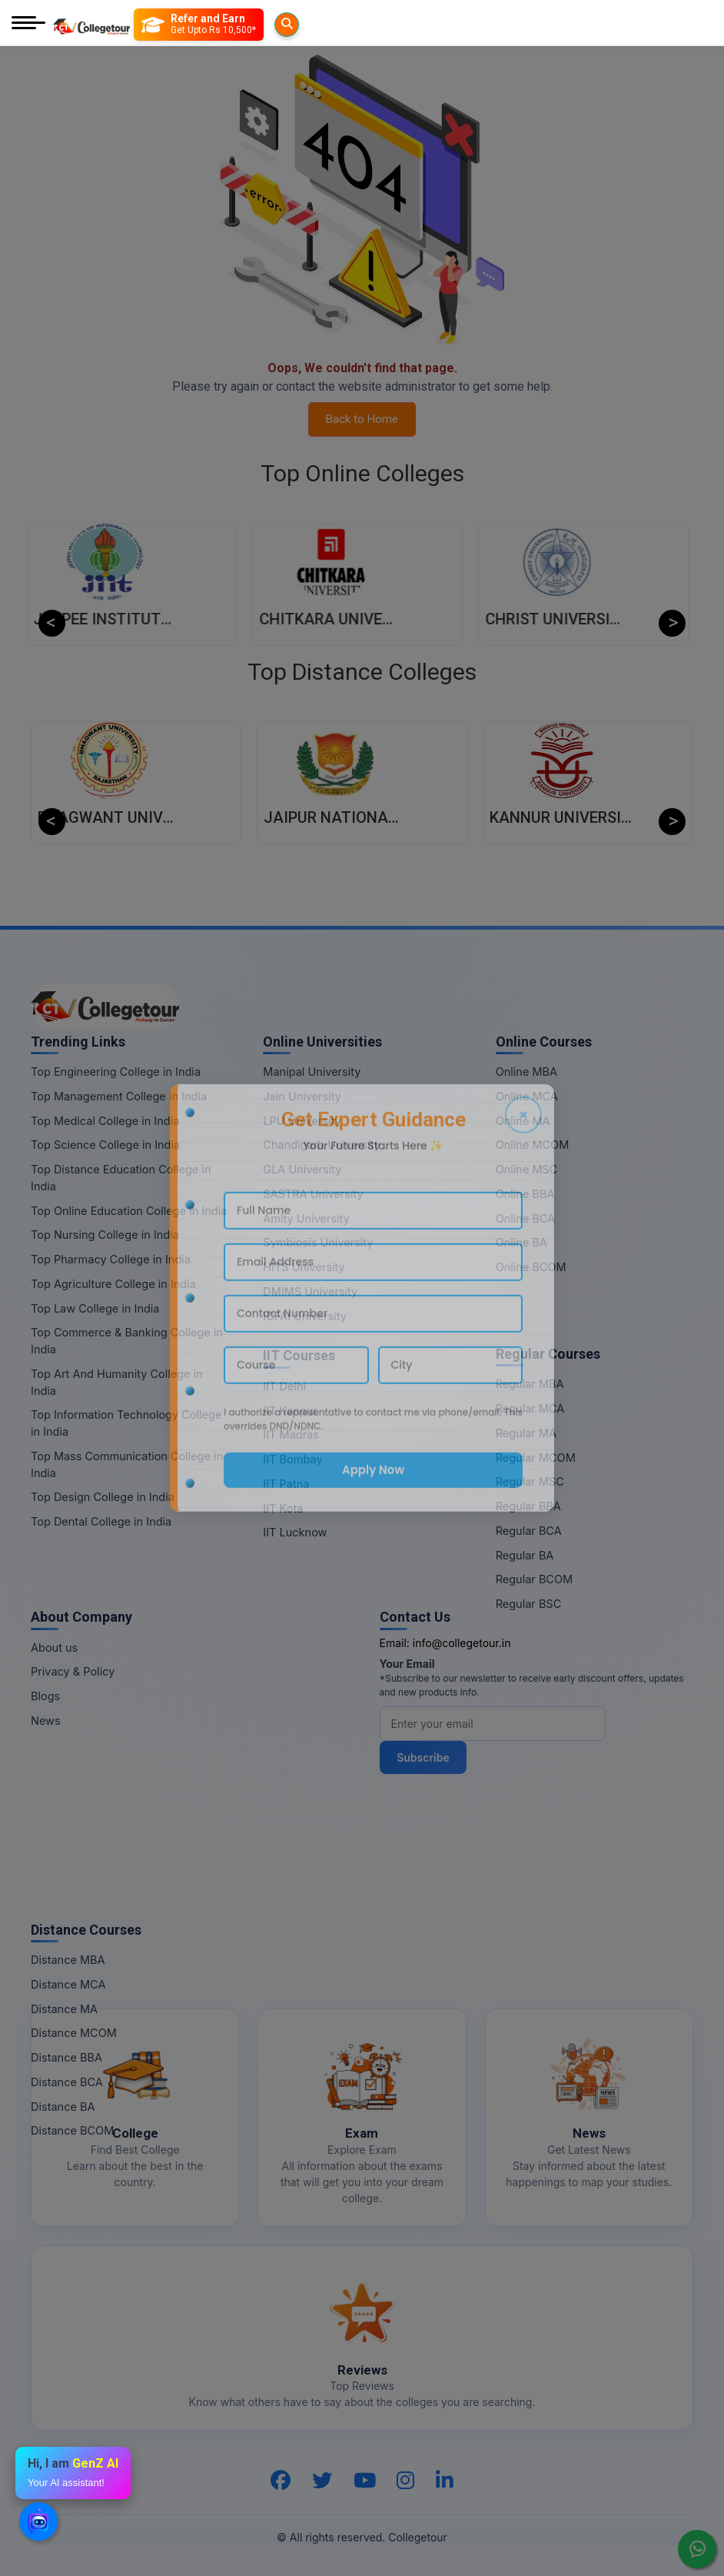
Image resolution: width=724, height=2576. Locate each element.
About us (54, 1647)
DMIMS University (310, 1291)
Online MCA (527, 1096)
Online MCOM (533, 1144)
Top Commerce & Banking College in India (127, 1341)
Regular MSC (530, 1481)
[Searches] (152, 24)
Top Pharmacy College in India (111, 1259)
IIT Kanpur (290, 1410)
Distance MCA (68, 1984)
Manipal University (311, 1071)
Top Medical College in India (105, 1120)
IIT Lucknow (295, 1532)
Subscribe (427, 1757)
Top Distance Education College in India (121, 1178)
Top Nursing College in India (105, 1234)
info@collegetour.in (462, 1642)
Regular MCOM (536, 1457)
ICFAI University (305, 1316)
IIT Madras (291, 1434)
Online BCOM (531, 1266)
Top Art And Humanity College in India (117, 1382)
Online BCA (526, 1218)
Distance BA (63, 2106)
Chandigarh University (321, 1144)
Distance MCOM (74, 2032)
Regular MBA (530, 1383)
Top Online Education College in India (129, 1210)
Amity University (306, 1218)
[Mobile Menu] (28, 24)
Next (672, 623)
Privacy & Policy (73, 1671)
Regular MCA (530, 1408)
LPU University (301, 1120)
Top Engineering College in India (116, 1071)
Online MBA (526, 1071)
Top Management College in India (119, 1096)
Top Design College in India (102, 1496)
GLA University (302, 1169)
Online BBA (525, 1193)
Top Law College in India (95, 1308)
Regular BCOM (534, 1579)
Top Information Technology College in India (126, 1423)
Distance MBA (68, 1959)
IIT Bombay (292, 1459)
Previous (51, 623)
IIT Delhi (284, 1386)
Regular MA (526, 1432)
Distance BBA (66, 2057)
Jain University (302, 1096)
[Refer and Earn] (229, 25)
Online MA (523, 1120)
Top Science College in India (105, 1144)
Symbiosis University (318, 1242)
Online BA (521, 1242)
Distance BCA (67, 2081)
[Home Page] (91, 24)
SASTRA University (313, 1193)
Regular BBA (528, 1506)
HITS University (303, 1266)
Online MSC (527, 1169)
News (46, 1720)
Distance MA (64, 2008)
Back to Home (362, 419)
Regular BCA (529, 1530)
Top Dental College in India (101, 1521)
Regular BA (525, 1555)
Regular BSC (529, 1603)
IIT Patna (286, 1483)
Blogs (45, 1695)
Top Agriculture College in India (113, 1283)
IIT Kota (283, 1508)
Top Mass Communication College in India (127, 1464)
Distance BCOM (72, 2130)
